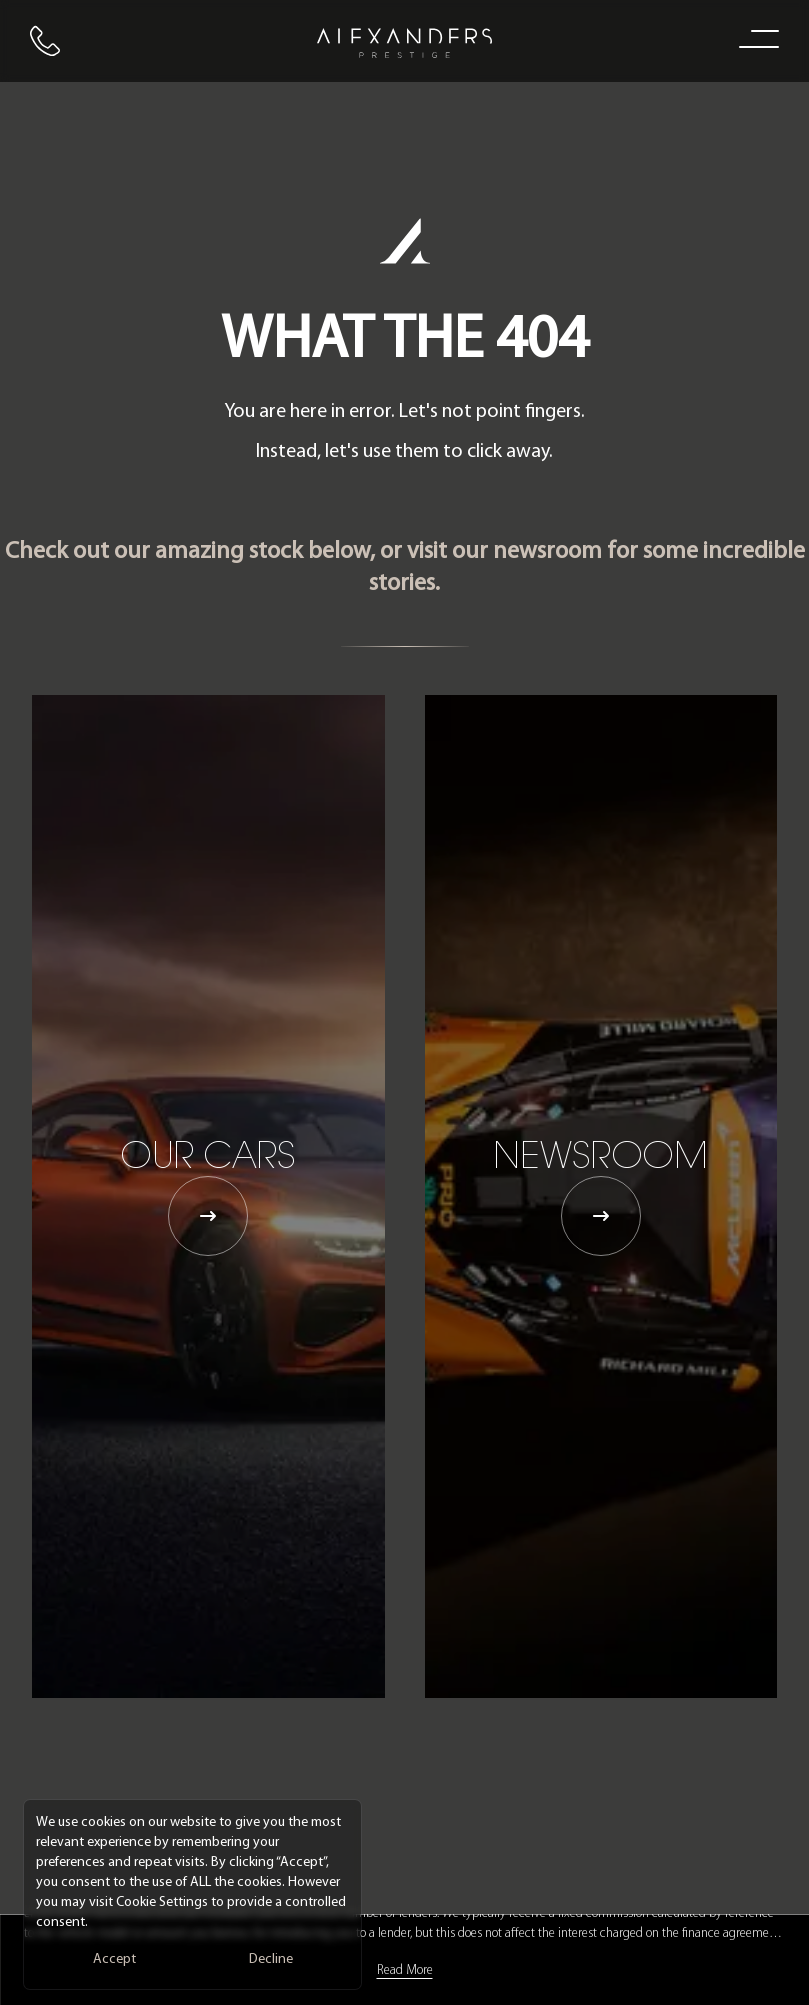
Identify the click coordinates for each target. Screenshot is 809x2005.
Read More (405, 1969)
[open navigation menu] (755, 38)
